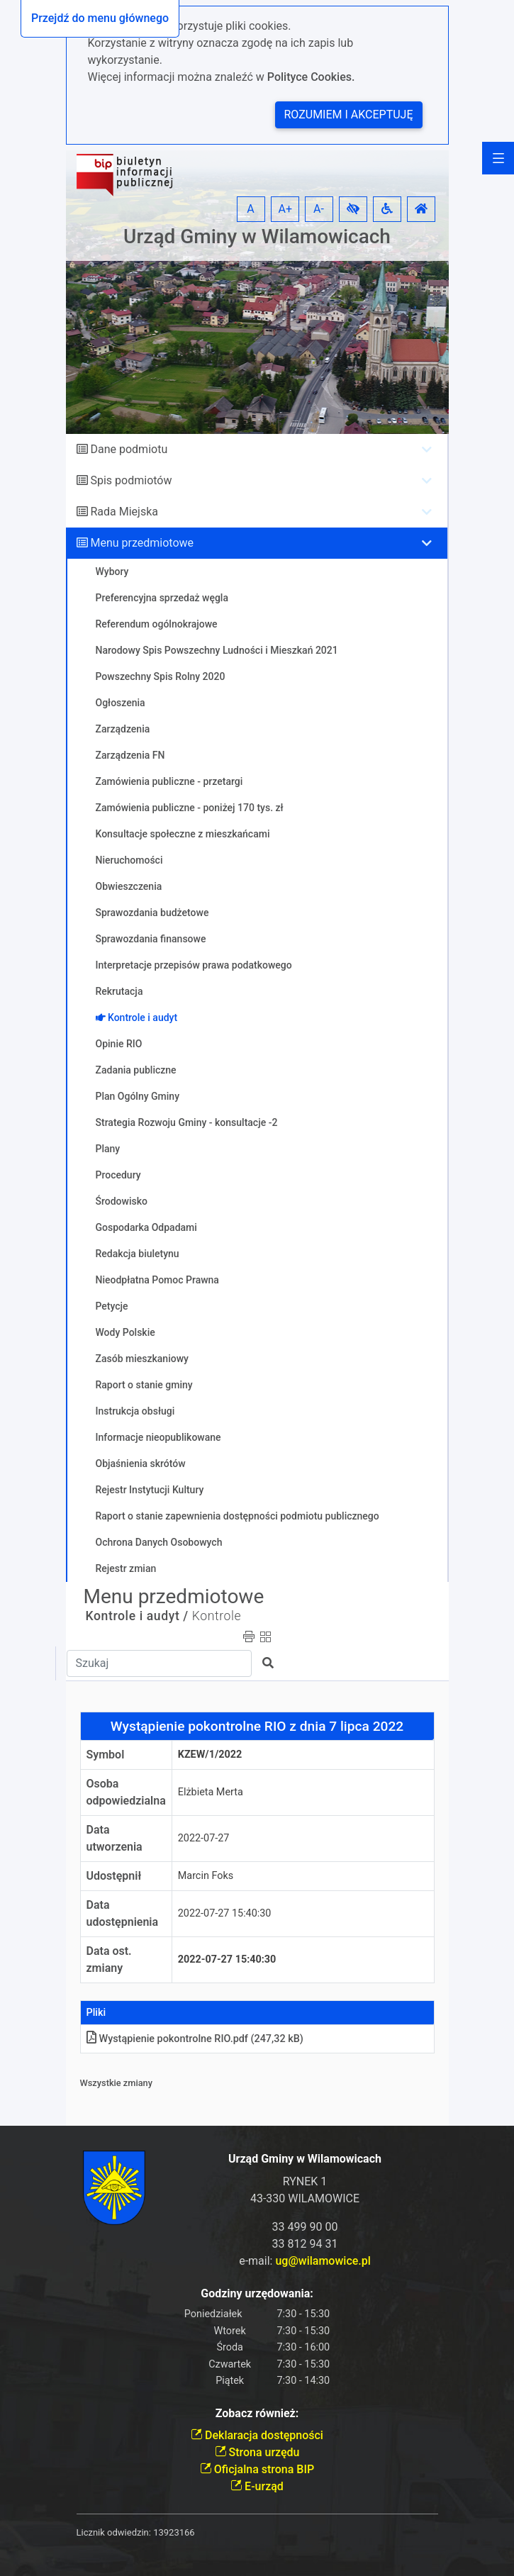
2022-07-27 (204, 1838)
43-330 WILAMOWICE (304, 2198)
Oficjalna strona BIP (257, 2469)
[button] (353, 209)
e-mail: (305, 2261)
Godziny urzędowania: (257, 2293)
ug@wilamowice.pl (322, 2261)
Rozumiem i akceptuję (348, 114)
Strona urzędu (257, 2452)
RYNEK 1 (305, 2181)
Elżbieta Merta (210, 1792)
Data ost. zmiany (109, 1959)
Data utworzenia (114, 1838)
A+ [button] (286, 209)
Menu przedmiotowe (142, 543)
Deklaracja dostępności (257, 2435)
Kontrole (217, 1616)
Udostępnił (114, 1876)
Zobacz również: (257, 2413)
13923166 (173, 2532)
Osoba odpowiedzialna (126, 1792)
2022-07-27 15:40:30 (225, 1913)
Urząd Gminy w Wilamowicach (257, 236)
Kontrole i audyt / (137, 1616)
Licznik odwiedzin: (114, 2532)
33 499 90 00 (305, 2227)
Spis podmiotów (131, 480)
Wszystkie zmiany (116, 2083)
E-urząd (257, 2486)
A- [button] (318, 209)
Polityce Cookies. (311, 77)
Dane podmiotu (128, 449)
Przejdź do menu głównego (100, 18)
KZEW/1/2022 (210, 1755)
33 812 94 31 (305, 2244)
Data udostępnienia (122, 1913)
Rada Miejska (124, 511)
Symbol (105, 1754)
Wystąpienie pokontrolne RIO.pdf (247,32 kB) (194, 2039)
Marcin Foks (205, 1876)
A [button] (250, 209)
